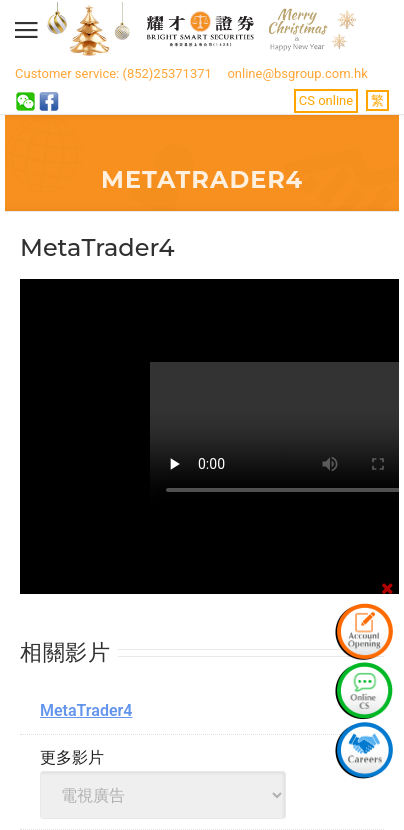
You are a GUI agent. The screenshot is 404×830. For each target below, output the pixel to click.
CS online (326, 100)
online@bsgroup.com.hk (297, 73)
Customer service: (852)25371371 (113, 73)
